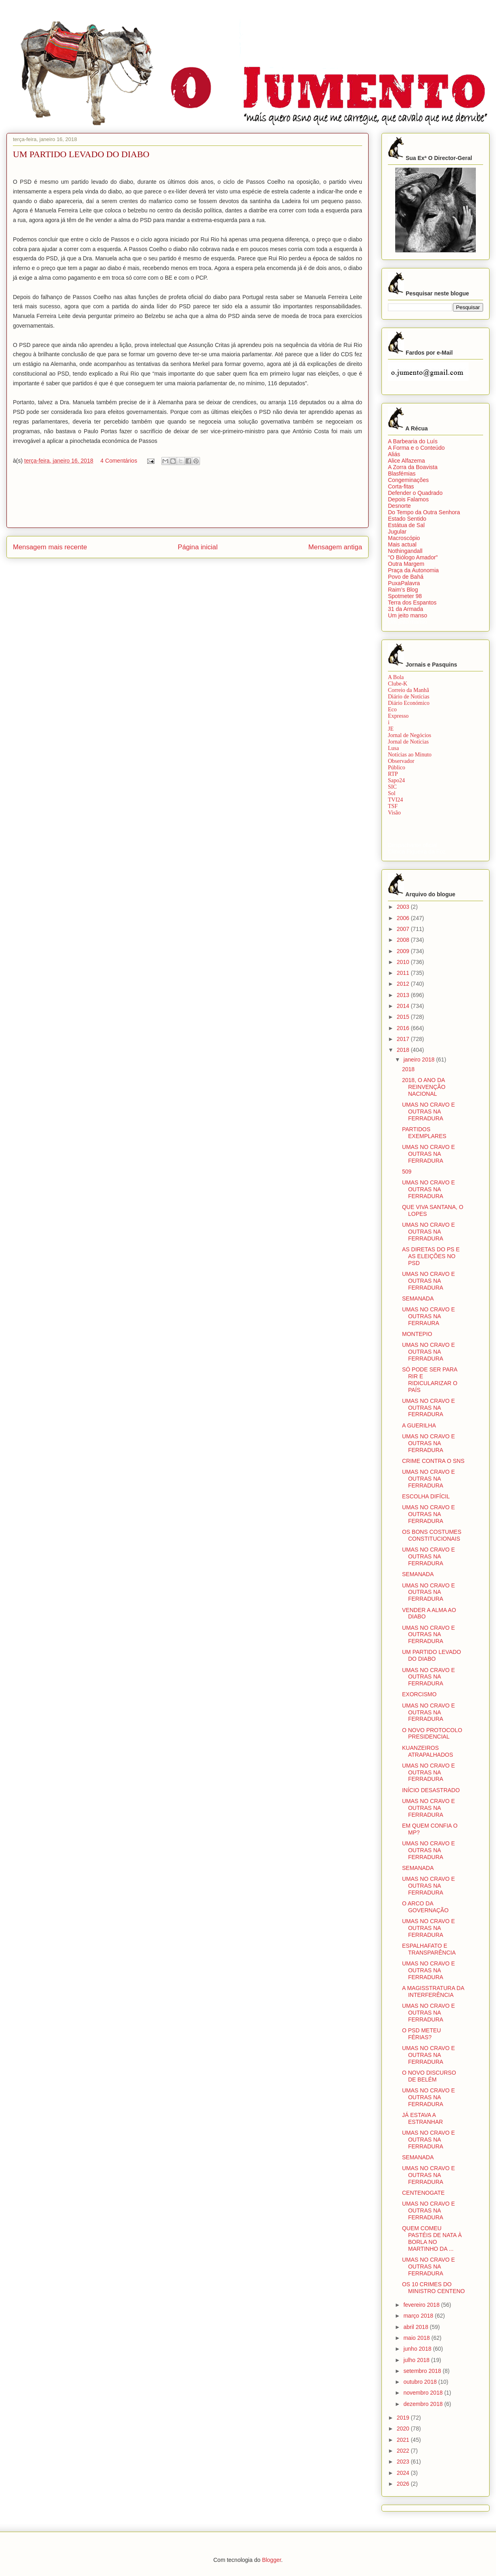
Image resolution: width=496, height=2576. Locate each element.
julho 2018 (417, 2360)
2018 (404, 1050)
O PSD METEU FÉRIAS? (421, 2033)
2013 (404, 995)
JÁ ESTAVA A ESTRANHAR (422, 2118)
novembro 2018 (423, 2392)
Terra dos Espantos (412, 602)
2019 (404, 2417)
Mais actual (402, 544)
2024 (404, 2473)
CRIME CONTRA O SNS (433, 1461)
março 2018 (419, 2315)
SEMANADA (418, 1298)
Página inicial (198, 547)
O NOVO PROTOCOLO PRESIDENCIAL (432, 1733)
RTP (393, 774)
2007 (404, 929)
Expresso (398, 716)
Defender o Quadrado (415, 493)
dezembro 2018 (423, 2404)
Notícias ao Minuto (409, 755)
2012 (404, 984)
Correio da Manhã (408, 690)
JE (391, 729)
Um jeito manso (407, 615)
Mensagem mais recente (50, 547)
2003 (404, 907)
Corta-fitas (401, 486)
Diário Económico (408, 703)
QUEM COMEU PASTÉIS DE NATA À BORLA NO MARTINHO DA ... (432, 2238)
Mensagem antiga (335, 547)
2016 (404, 1028)
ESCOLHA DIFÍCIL (426, 1496)
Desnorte (399, 506)
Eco (392, 709)
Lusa (393, 748)
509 (406, 1171)
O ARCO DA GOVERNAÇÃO (425, 1906)
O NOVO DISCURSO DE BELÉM (429, 2076)
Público (396, 767)
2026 (404, 2483)
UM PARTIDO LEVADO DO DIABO (431, 1655)
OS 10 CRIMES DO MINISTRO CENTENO (433, 2287)
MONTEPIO (417, 1334)
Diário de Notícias (408, 697)
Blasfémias (401, 473)
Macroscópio (404, 538)
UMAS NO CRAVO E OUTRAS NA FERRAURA (428, 1316)
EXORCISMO (419, 1694)
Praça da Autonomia (413, 570)
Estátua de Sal (406, 525)
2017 (404, 1039)
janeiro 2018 (419, 1059)
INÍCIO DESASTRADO (431, 1790)
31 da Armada (405, 609)
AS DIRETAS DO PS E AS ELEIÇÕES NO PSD (431, 1256)
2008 (404, 940)
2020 (404, 2428)
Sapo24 (396, 780)
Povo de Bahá (405, 576)
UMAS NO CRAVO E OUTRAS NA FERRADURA (428, 1111)
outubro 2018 (420, 2382)
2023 (404, 2461)
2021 (404, 2440)
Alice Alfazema (406, 460)
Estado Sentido (407, 518)
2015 (404, 1017)
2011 (404, 973)
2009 (404, 951)
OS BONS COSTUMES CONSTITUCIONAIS (431, 1535)
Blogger (271, 2560)
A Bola (396, 677)
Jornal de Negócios (409, 735)
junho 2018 (418, 2348)
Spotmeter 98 (405, 596)
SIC (392, 787)
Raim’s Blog (403, 589)
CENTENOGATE (423, 2193)
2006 (404, 918)
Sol (392, 793)
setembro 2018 (422, 2371)
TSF (393, 806)
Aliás (394, 454)
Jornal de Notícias (408, 742)
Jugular (397, 531)
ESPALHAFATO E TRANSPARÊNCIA (429, 1949)
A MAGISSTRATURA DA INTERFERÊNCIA (433, 1991)
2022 (404, 2450)
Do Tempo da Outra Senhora (424, 512)
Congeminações (408, 480)
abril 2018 (416, 2327)
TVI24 (395, 800)
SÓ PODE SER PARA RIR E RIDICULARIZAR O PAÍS (429, 1379)
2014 (404, 1006)
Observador (401, 761)
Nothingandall (405, 551)
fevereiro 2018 (422, 2305)
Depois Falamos (408, 499)
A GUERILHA (419, 1425)
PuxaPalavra (404, 583)
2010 (404, 962)
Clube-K (397, 684)
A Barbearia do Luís (413, 441)
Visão (394, 813)
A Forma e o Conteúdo (416, 448)
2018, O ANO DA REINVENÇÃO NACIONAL (424, 1087)
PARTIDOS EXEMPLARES (424, 1132)
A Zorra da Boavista (413, 467)
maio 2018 (417, 2338)
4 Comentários (118, 460)
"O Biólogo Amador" (413, 557)
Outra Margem (406, 564)
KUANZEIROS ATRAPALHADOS (427, 1751)
